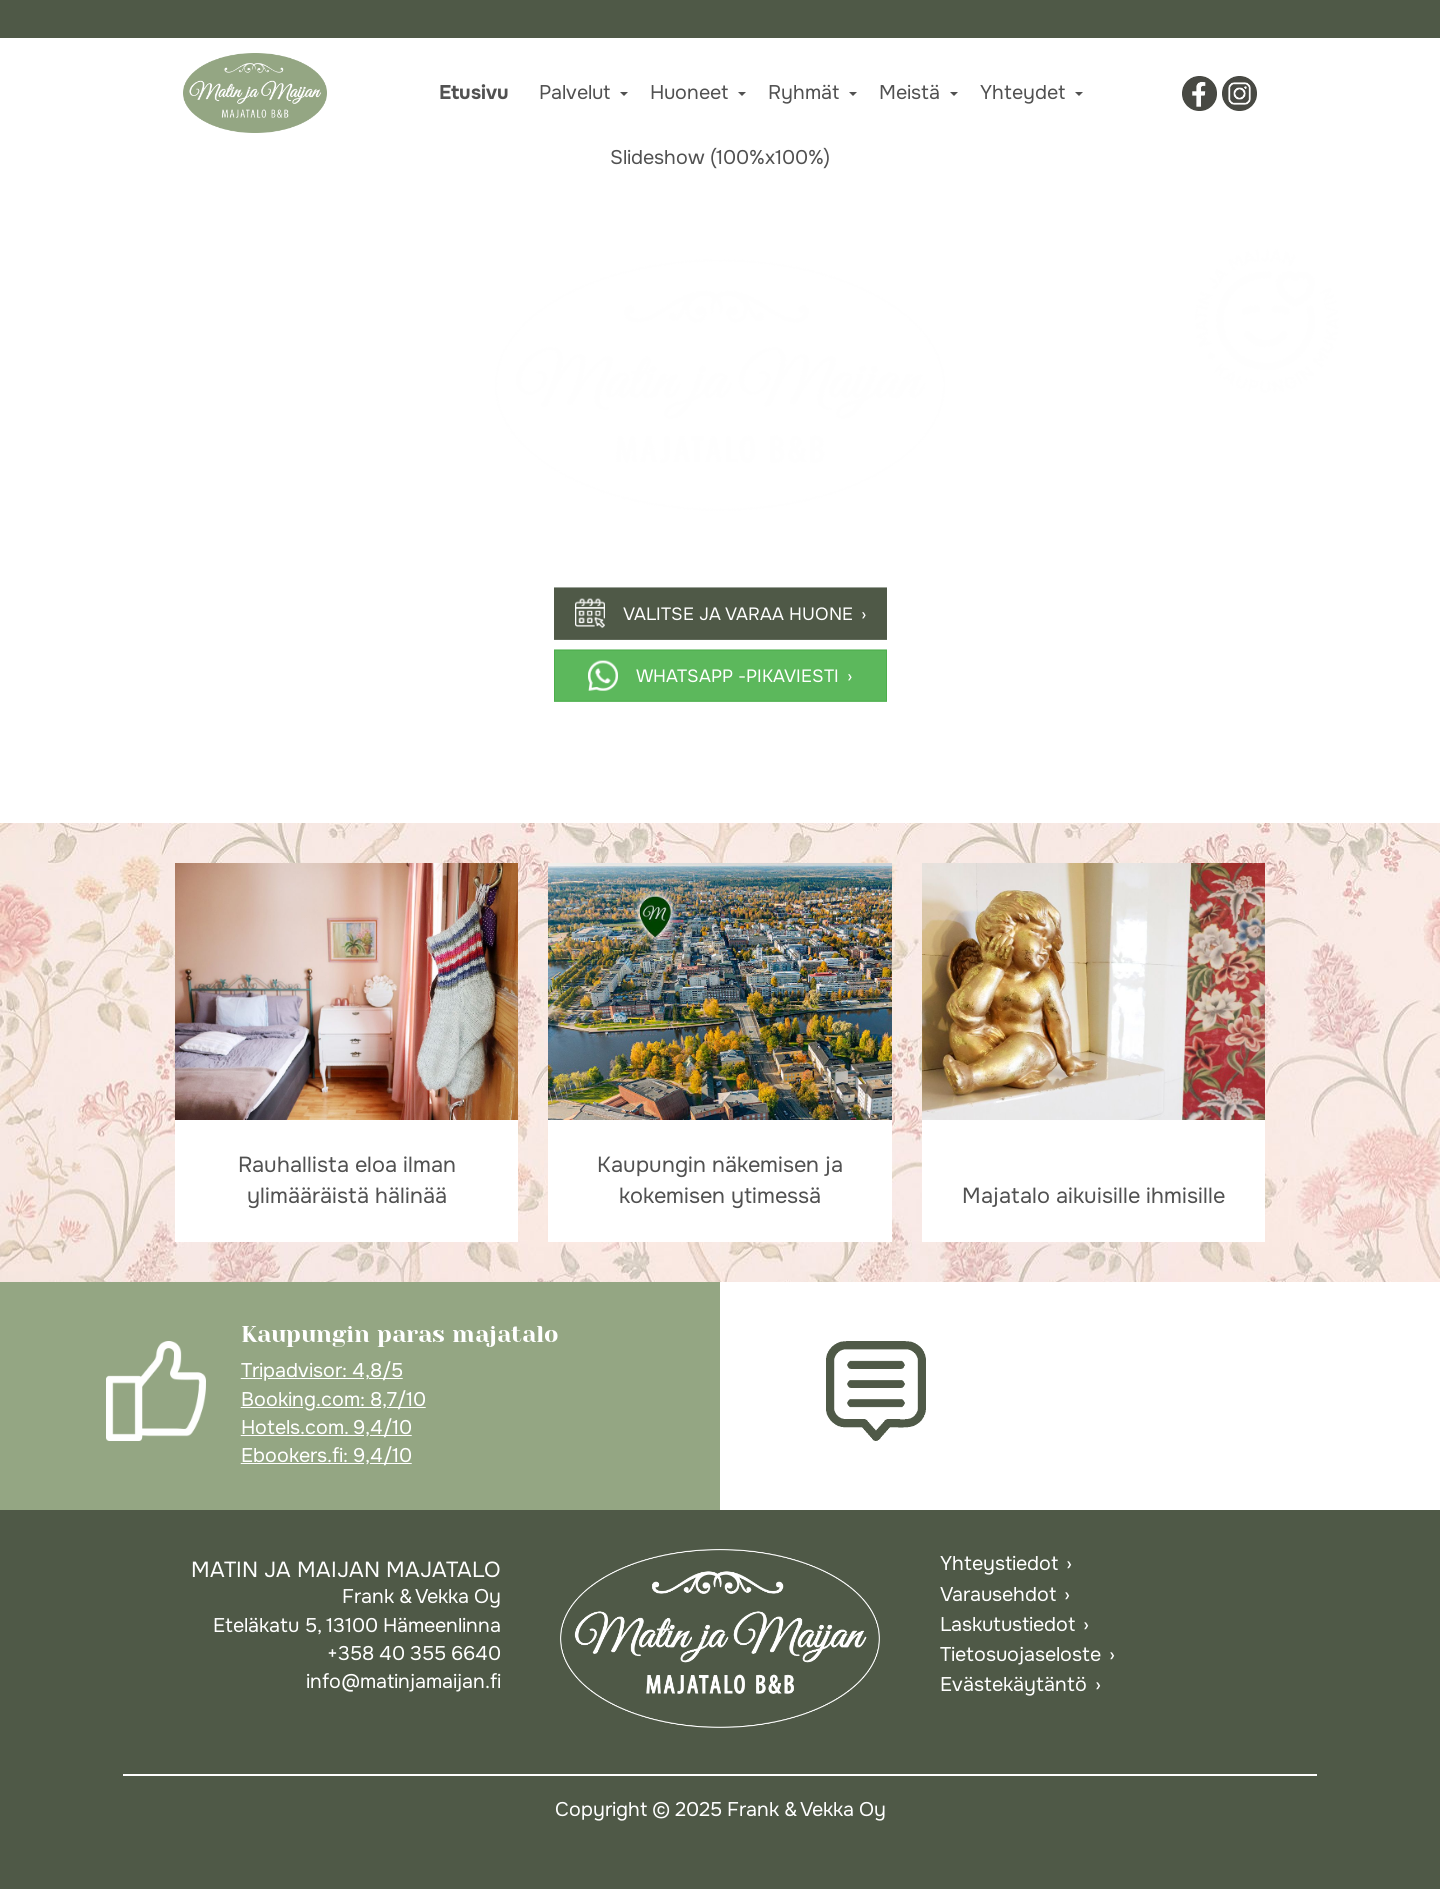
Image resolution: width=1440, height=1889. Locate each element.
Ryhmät (803, 92)
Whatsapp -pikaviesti (737, 675)
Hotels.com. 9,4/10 (326, 1427)
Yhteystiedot (999, 1563)
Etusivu (474, 92)
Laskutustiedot (1007, 1624)
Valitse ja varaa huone (738, 613)
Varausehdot (998, 1594)
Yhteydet (1022, 92)
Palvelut (574, 92)
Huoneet (689, 92)
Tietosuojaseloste (1020, 1654)
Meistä (909, 92)
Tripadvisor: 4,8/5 (322, 1370)
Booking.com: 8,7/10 (333, 1399)
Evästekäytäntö (1013, 1684)
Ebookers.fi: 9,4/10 (326, 1455)
